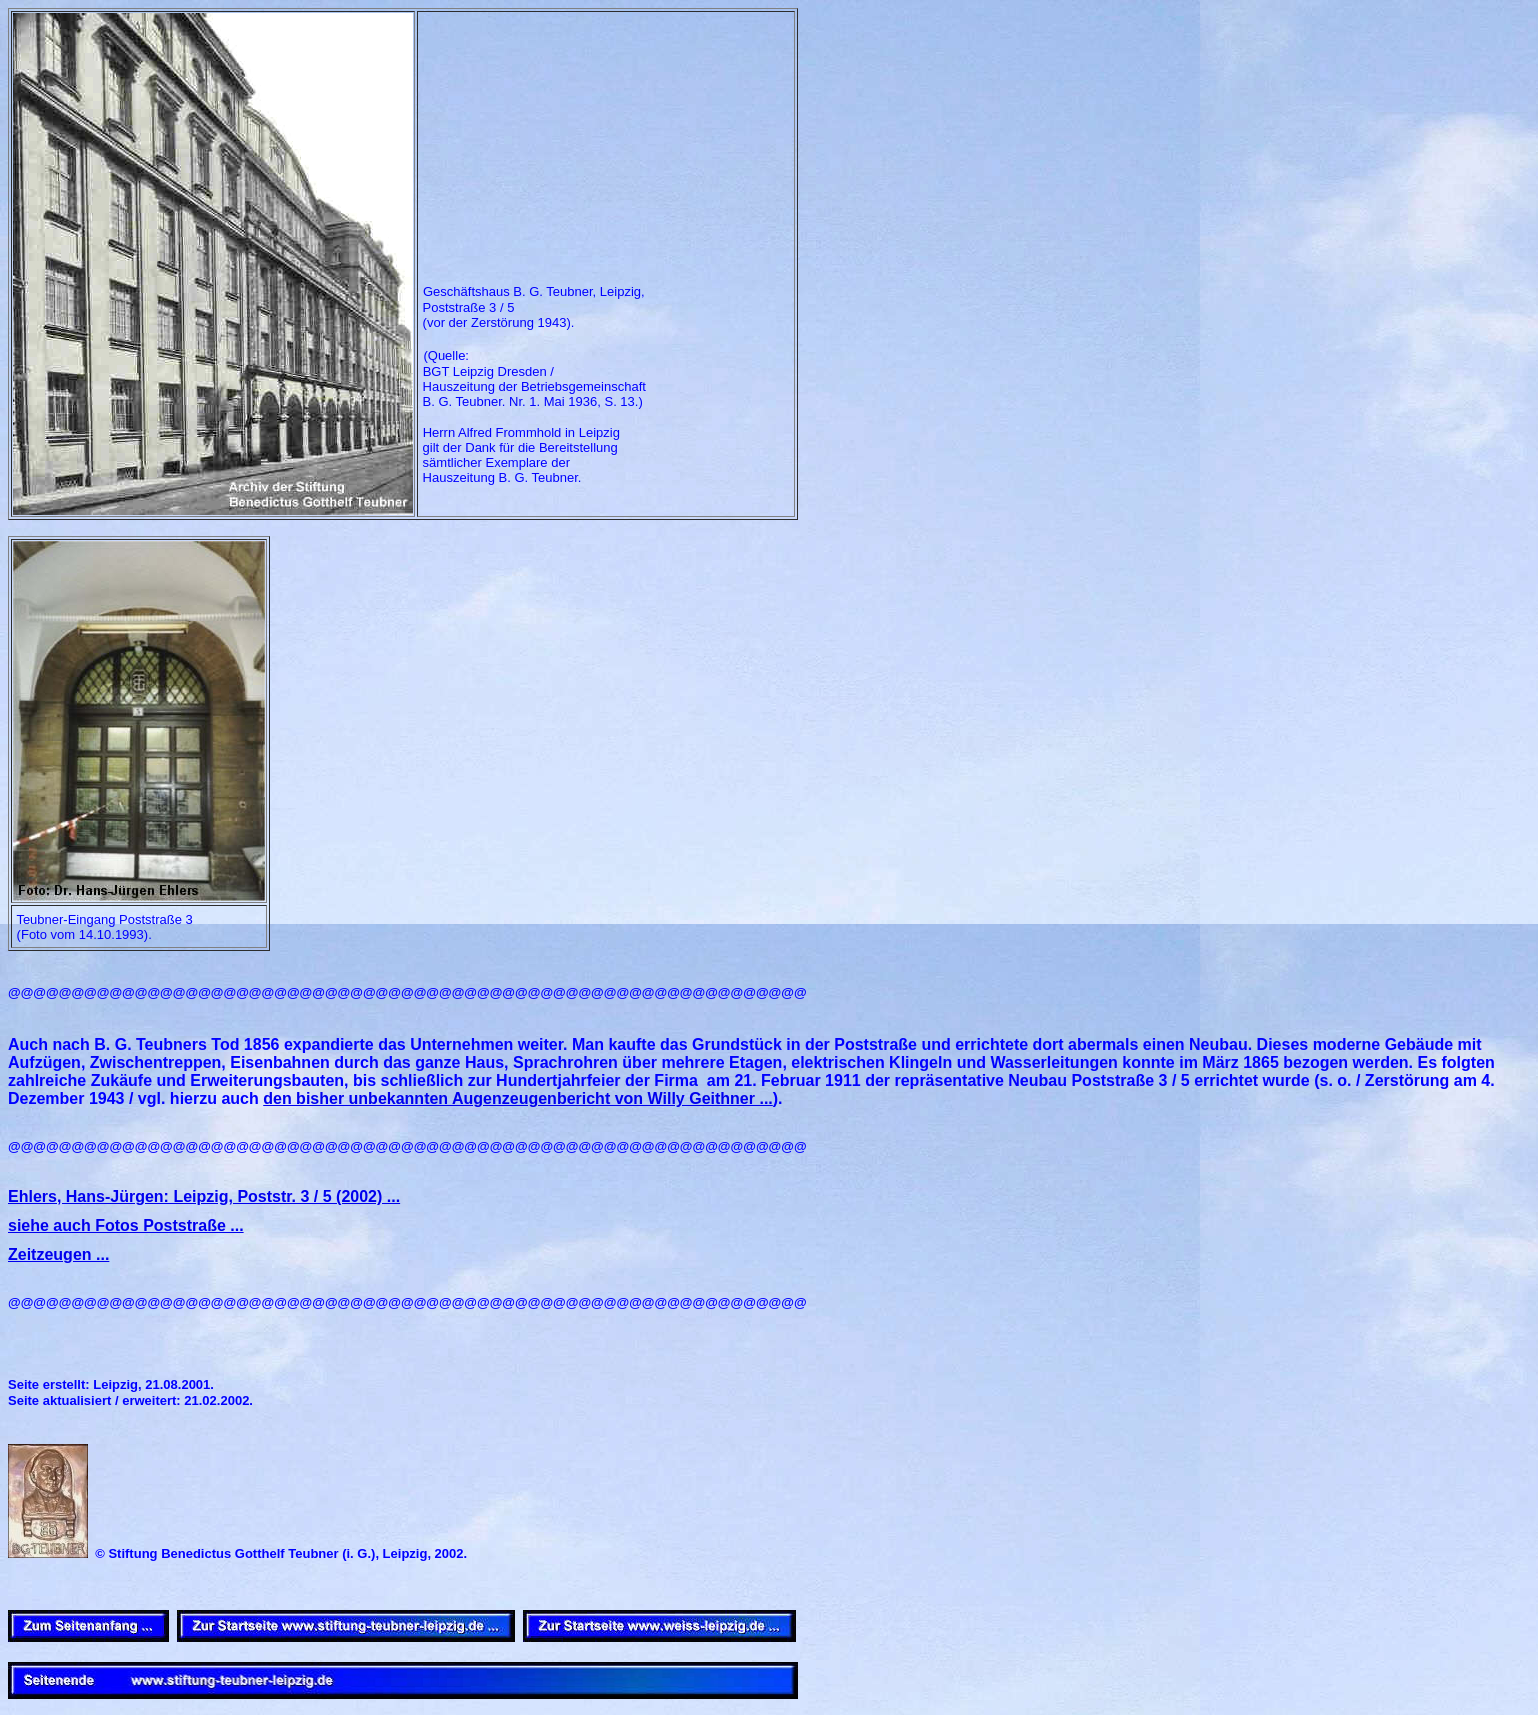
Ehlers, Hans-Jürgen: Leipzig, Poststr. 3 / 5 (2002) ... (204, 1196)
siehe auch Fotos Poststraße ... (126, 1225)
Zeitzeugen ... (58, 1254)
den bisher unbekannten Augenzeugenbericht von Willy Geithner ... (518, 1098)
